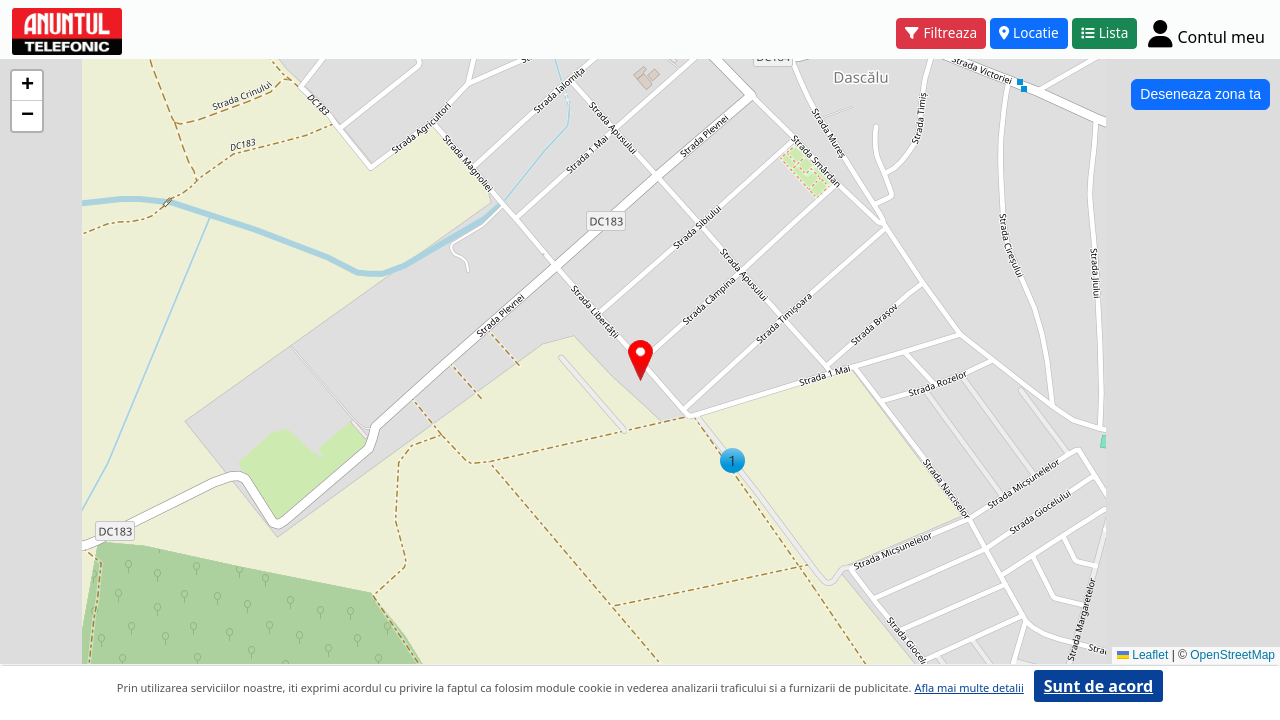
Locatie (1029, 32)
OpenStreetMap (1232, 655)
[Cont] (1206, 33)
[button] (732, 460)
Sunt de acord (1098, 686)
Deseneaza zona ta (1200, 94)
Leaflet (1142, 655)
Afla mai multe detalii (968, 687)
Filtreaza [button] (941, 32)
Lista (1105, 32)
